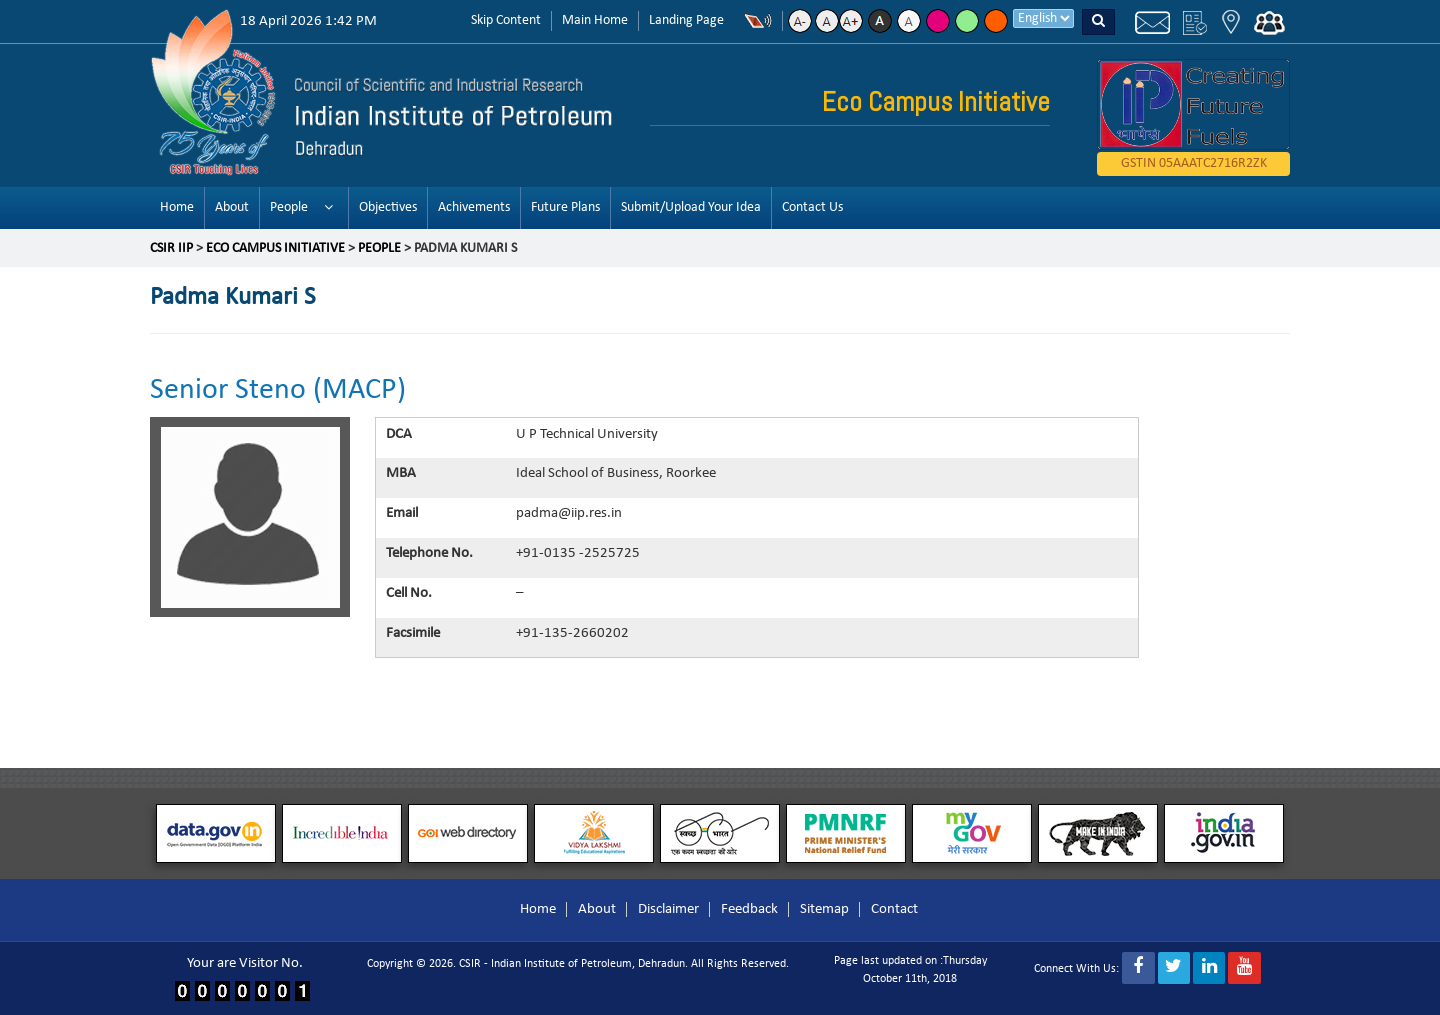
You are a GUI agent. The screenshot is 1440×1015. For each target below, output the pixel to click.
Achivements (474, 207)
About (232, 207)
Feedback (749, 909)
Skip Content (506, 20)
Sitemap (824, 909)
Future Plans (565, 207)
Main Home (595, 20)
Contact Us (812, 207)
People (289, 207)
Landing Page (686, 20)
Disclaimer (668, 909)
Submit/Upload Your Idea (691, 207)
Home (177, 207)
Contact (894, 909)
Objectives (388, 207)
